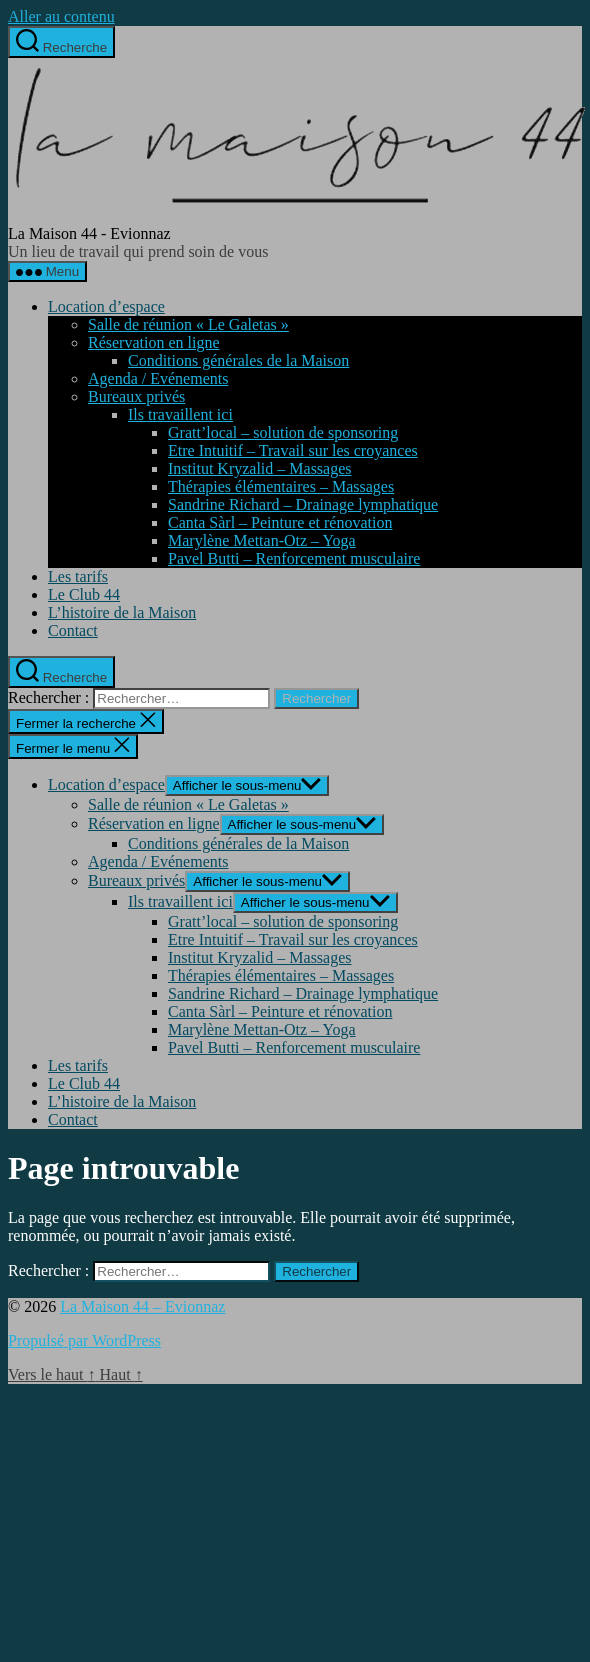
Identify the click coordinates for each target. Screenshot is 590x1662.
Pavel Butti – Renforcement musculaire (294, 558)
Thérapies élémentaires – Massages (281, 486)
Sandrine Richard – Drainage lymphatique (303, 504)
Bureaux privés (136, 396)
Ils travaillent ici (180, 414)
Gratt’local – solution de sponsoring (283, 432)
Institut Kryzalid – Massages (260, 468)
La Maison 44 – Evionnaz (142, 1306)
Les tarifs (78, 576)
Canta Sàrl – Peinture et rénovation (280, 522)
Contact (73, 630)
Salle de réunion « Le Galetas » (188, 324)
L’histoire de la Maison (122, 612)
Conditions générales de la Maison (238, 360)
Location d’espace (106, 306)
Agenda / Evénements (158, 378)
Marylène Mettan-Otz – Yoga (262, 540)
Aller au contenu (61, 16)
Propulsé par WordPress (84, 1340)
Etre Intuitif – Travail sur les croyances (293, 450)
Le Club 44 (84, 594)
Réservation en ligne (154, 342)
